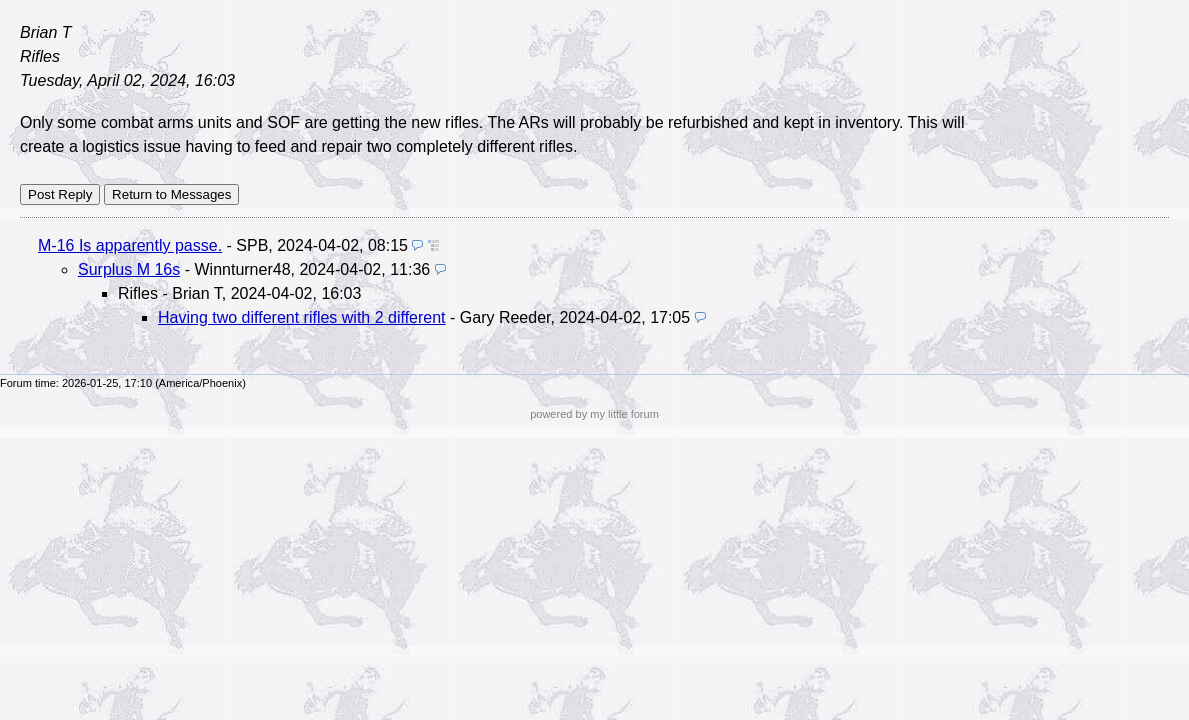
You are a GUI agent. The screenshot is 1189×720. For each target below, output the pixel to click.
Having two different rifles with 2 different (302, 317)
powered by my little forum (594, 414)
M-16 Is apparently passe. (130, 245)
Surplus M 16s (129, 269)
